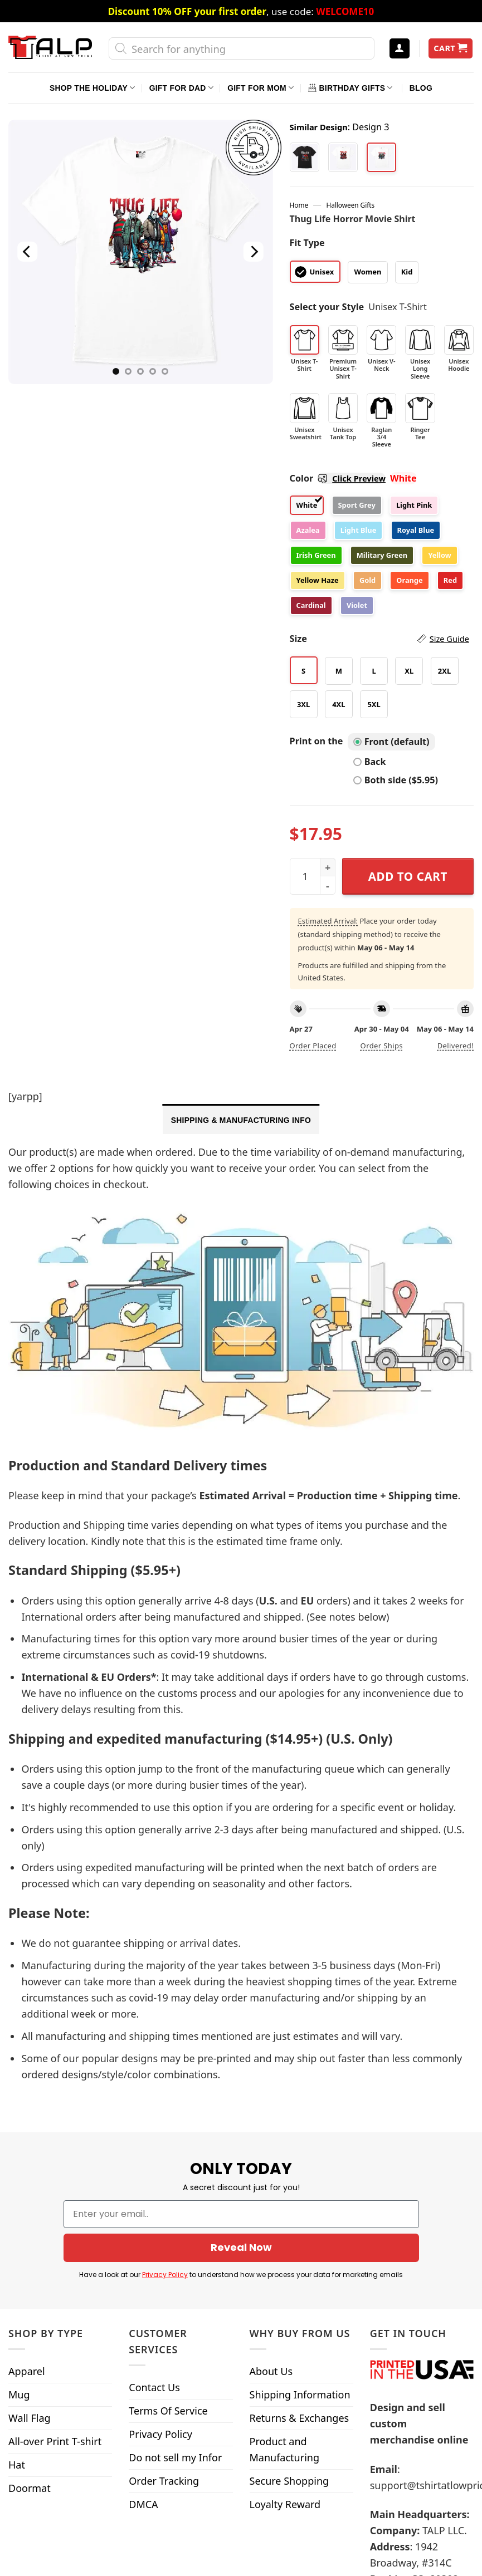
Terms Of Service (168, 2282)
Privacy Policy (160, 2306)
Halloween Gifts (350, 204)
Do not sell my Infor (175, 2329)
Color (338, 478)
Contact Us (154, 2259)
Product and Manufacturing (285, 2321)
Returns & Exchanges (299, 2290)
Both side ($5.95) (395, 780)
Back (369, 761)
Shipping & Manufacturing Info (241, 1120)
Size (379, 639)
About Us (271, 2243)
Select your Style (327, 307)
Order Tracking (164, 2352)
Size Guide (449, 638)
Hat (16, 2336)
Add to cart (407, 876)
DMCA (143, 2376)
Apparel (26, 2243)
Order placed (313, 1046)
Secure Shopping (289, 2352)
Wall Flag (29, 2290)
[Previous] (28, 251)
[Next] (254, 251)
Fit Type (307, 243)
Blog (421, 88)
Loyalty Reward (285, 2376)
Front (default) (391, 741)
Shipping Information (300, 2266)
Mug (19, 2266)
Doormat (29, 2360)
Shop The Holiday (92, 87)
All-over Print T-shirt (54, 2313)
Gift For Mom (260, 87)
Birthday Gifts (350, 87)
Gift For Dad (181, 87)
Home (299, 204)
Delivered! (455, 1046)
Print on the (316, 741)
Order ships (382, 1046)
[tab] (241, 1119)
